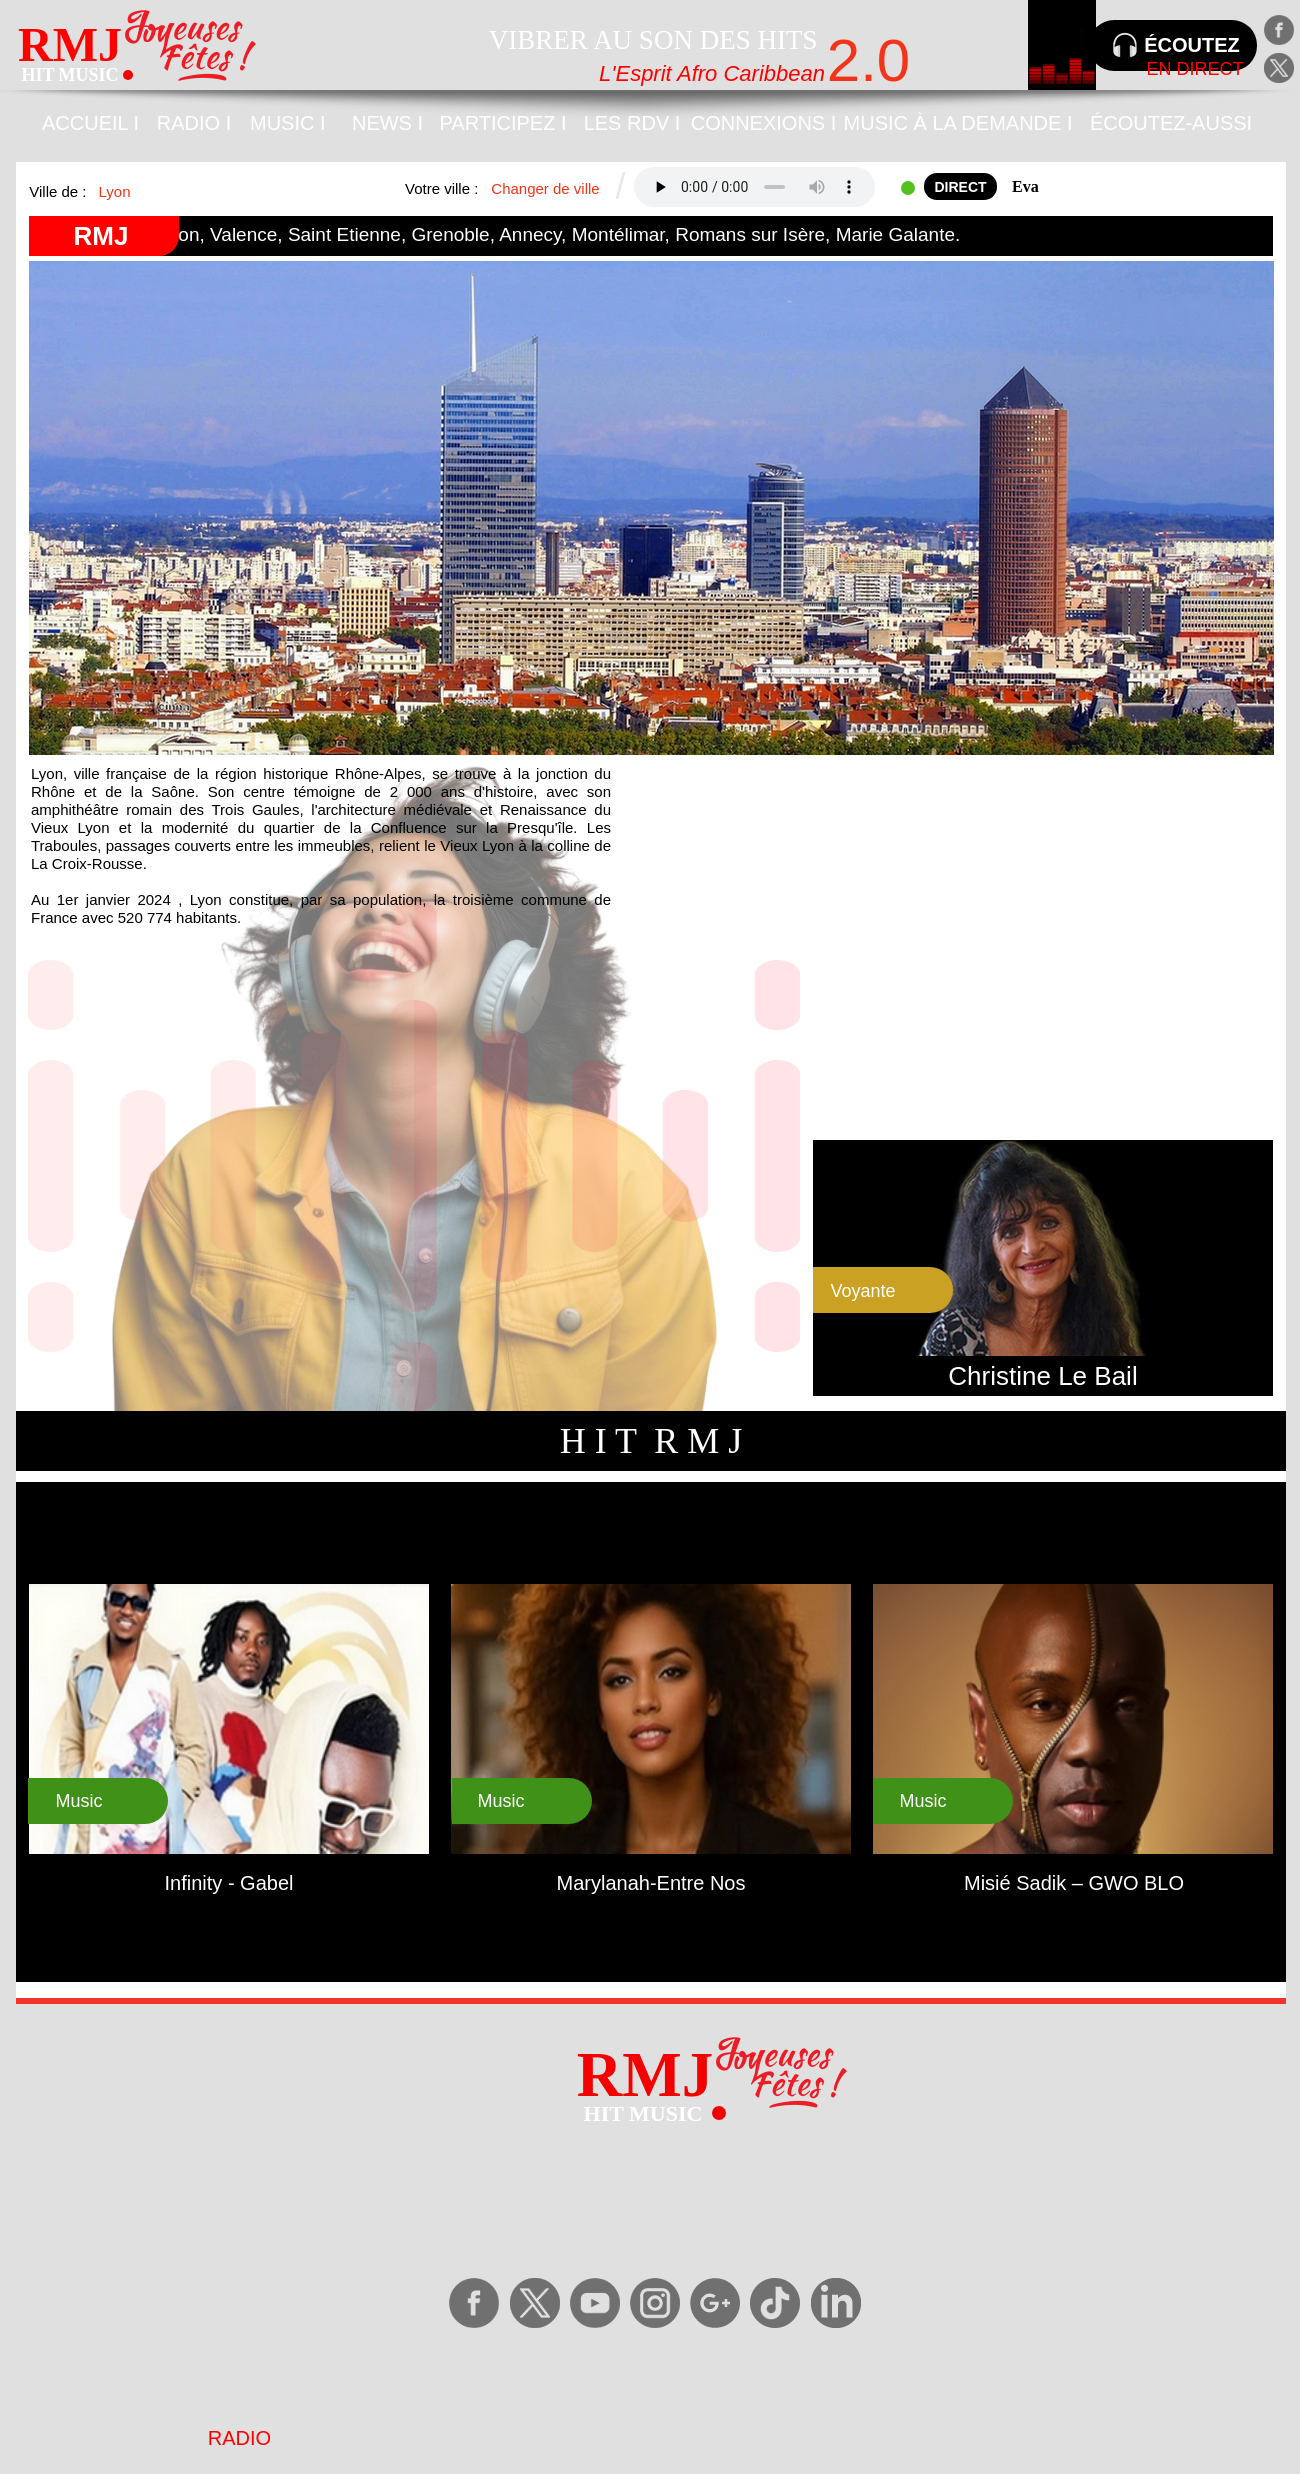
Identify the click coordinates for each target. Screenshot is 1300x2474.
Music (922, 1801)
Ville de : (59, 191)
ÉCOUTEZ (1192, 45)
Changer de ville (545, 188)
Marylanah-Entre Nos (651, 1883)
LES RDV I (632, 123)
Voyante (862, 1291)
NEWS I (387, 123)
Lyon (115, 191)
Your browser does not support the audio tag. (754, 187)
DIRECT (960, 187)
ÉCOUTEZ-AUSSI (1171, 123)
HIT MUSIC (69, 75)
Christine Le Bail (1042, 1376)
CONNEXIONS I (764, 123)
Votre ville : (444, 188)
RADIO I (194, 123)
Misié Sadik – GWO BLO (1074, 1883)
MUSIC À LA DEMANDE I (958, 123)
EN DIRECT (1194, 69)
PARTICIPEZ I (502, 123)
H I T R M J (651, 1441)
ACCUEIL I (90, 123)
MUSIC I (288, 123)
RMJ (101, 236)
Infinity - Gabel (229, 1883)
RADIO (239, 2438)
